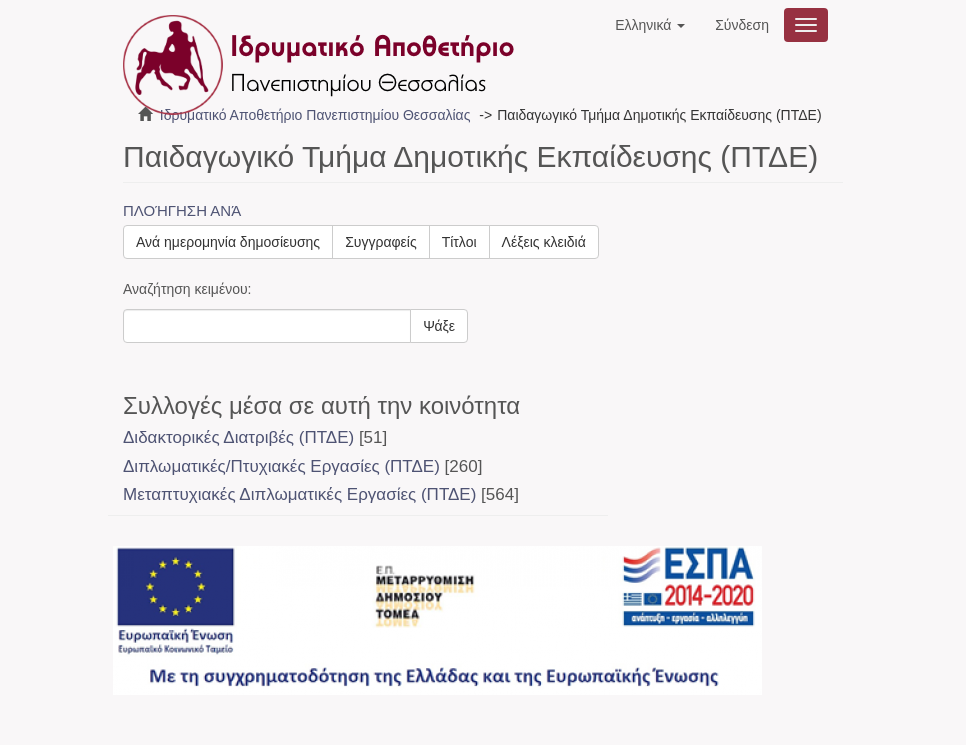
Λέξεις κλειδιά (544, 242)
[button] (650, 25)
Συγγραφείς (381, 242)
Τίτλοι (459, 242)
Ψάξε (439, 326)
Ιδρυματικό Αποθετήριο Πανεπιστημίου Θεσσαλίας (315, 115)
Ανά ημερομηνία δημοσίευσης (228, 242)
